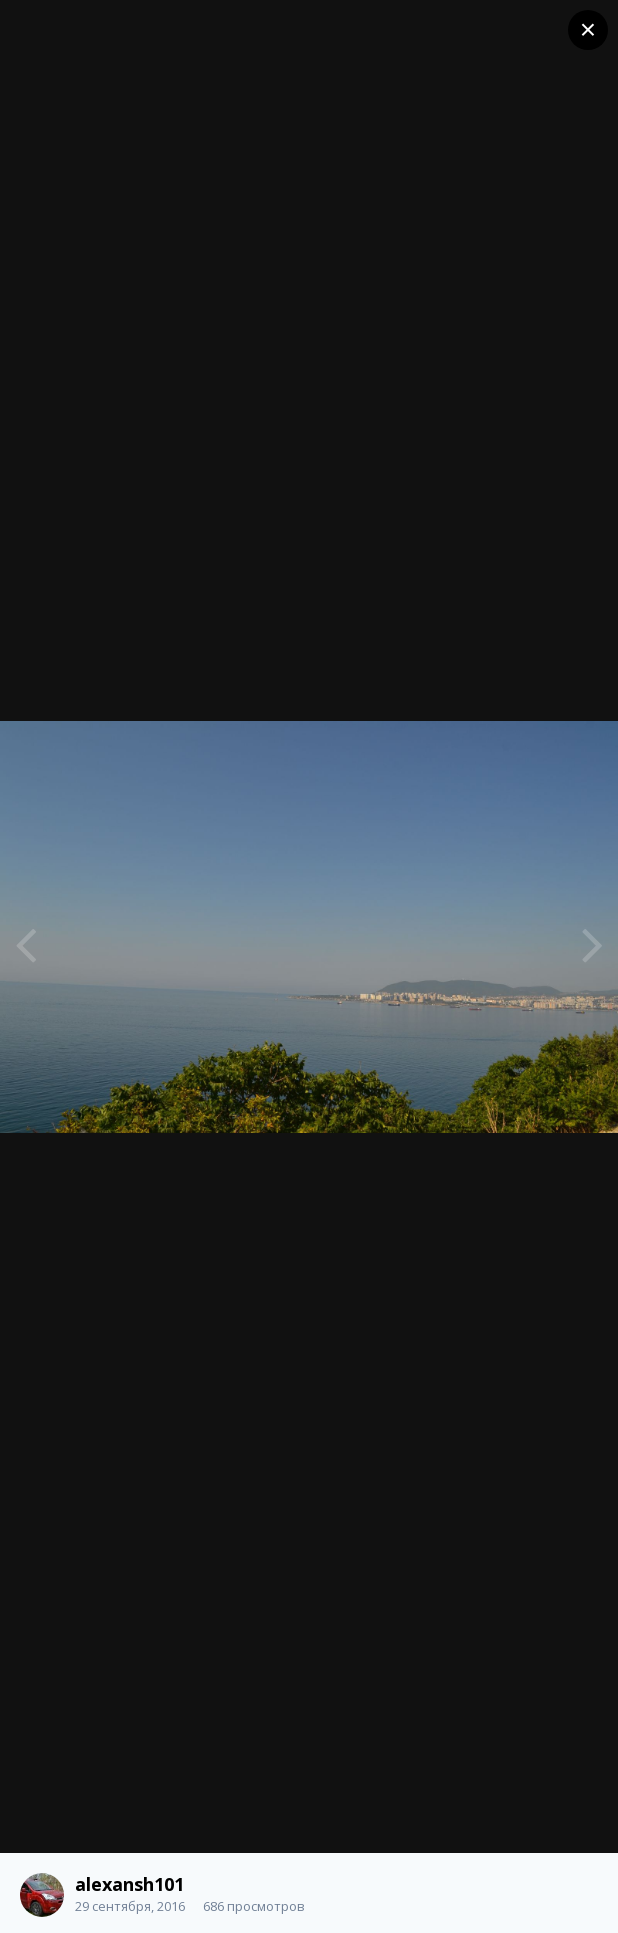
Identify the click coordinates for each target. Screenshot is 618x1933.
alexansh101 (129, 1884)
